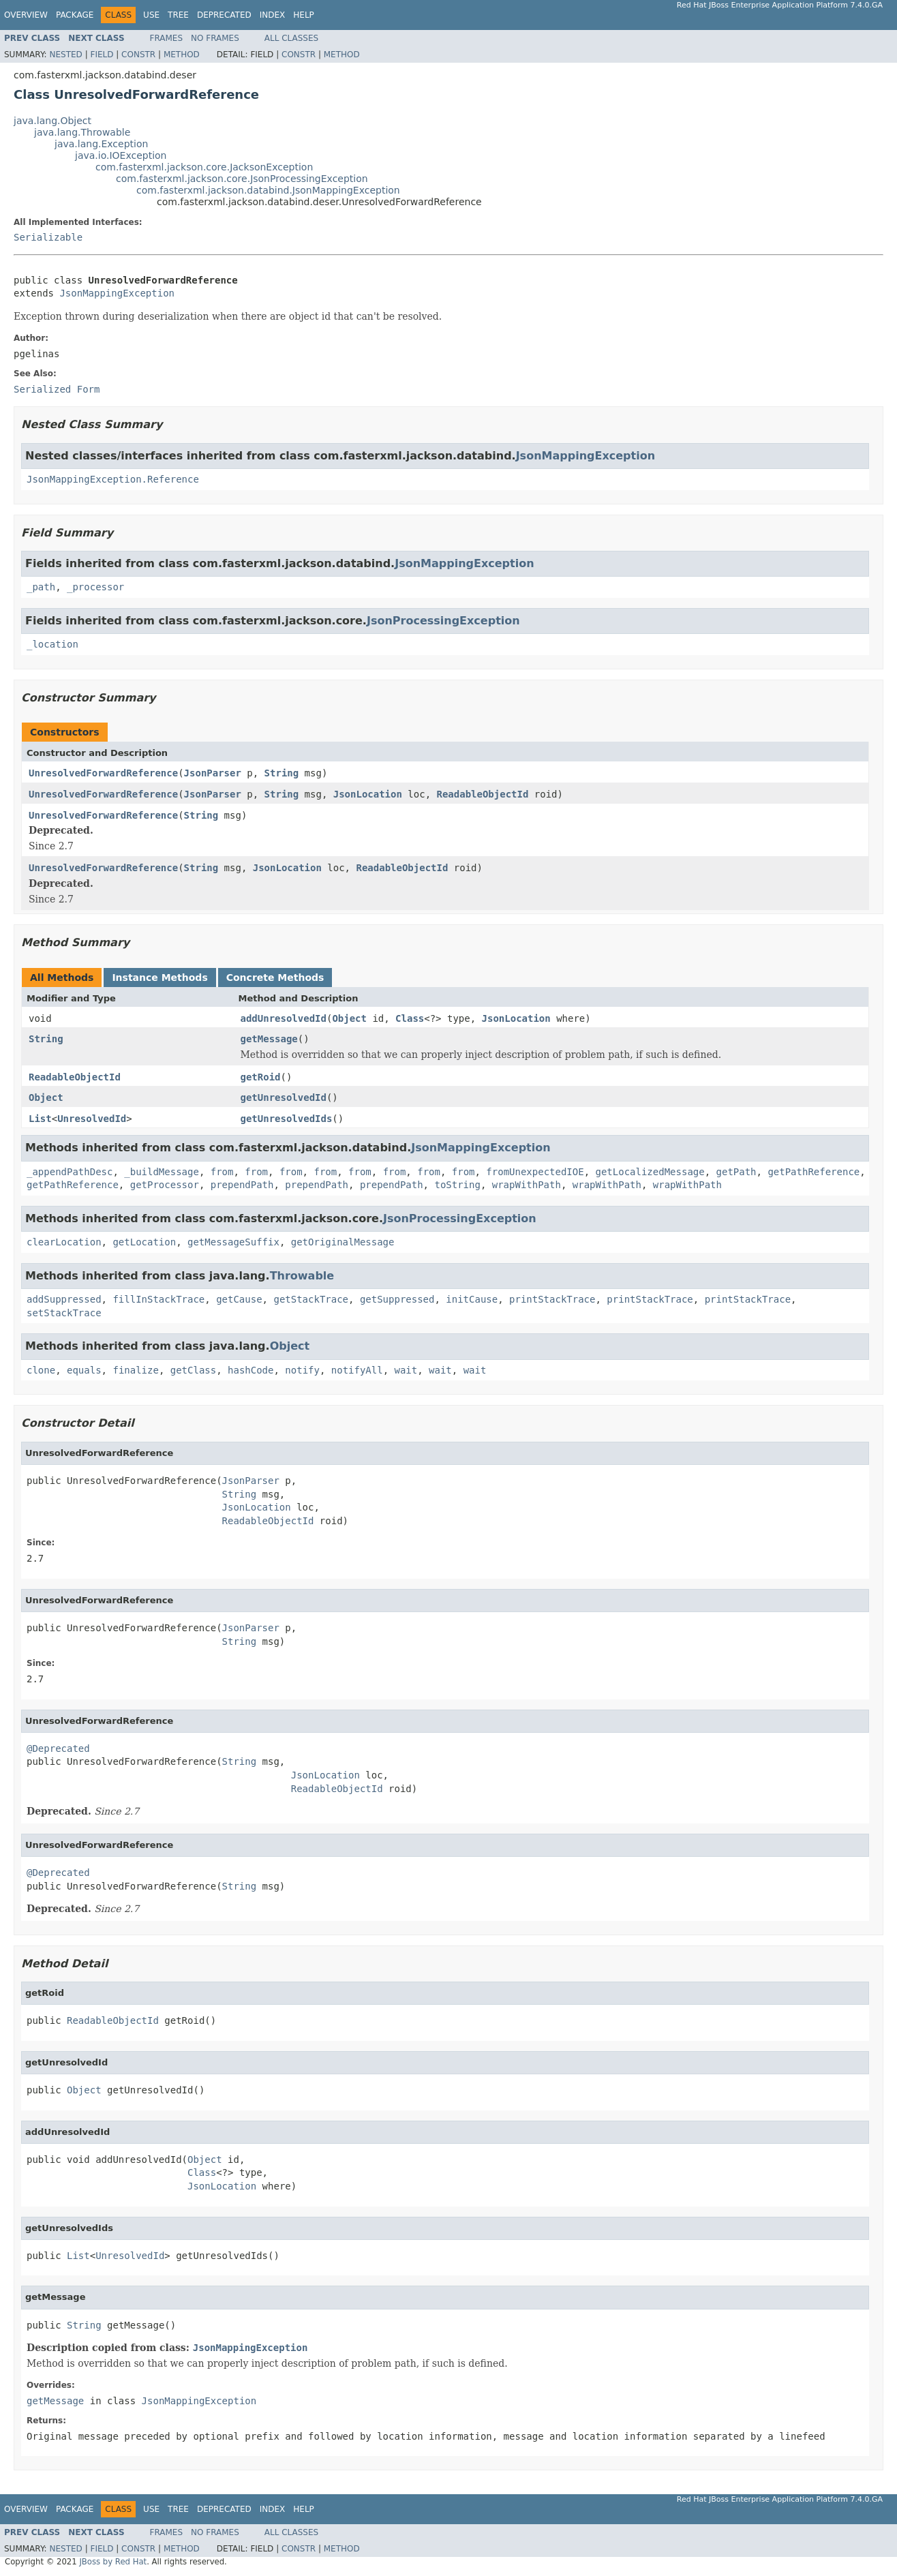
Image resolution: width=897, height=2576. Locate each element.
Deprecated (224, 15)
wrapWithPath (526, 1184)
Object (349, 1018)
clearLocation (64, 1242)
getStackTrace (310, 1299)
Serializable (48, 237)
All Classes (291, 38)
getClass (193, 1370)
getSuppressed (397, 1299)
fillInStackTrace (158, 1299)
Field (101, 54)
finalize (135, 1370)
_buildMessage (161, 1171)
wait (406, 1370)
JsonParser (212, 773)
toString (457, 1184)
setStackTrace (64, 1312)
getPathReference (813, 1171)
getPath (736, 1171)
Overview (26, 15)
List (40, 1118)
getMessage (269, 1038)
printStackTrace (552, 1299)
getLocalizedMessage (650, 1171)
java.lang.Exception (101, 143)
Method (182, 54)
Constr (138, 54)
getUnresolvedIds (287, 1118)
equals (84, 1370)
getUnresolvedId (283, 1097)
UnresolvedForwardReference (103, 773)
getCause (239, 1299)
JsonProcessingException (443, 620)
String (281, 773)
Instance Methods (159, 977)
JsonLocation (367, 794)
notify (302, 1370)
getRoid (261, 1077)
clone (41, 1370)
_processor (95, 586)
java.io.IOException (121, 155)
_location (52, 644)
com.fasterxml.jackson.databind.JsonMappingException (268, 190)
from (222, 1171)
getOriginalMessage (343, 1242)
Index (273, 15)
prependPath (242, 1184)
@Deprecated (58, 1748)
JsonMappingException (116, 293)
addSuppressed (64, 1299)
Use (151, 15)
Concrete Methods (275, 977)
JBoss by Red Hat (113, 2561)
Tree (178, 15)
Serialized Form (57, 389)
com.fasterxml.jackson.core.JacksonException (204, 167)
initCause (472, 1299)
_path (41, 586)
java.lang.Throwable (82, 132)
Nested (65, 54)
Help (303, 15)
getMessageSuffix (233, 1242)
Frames (166, 38)
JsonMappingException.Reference (113, 479)
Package (74, 15)
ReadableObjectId (483, 794)
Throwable (302, 1275)
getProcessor (164, 1184)
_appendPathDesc (69, 1171)
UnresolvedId (91, 1118)
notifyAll (357, 1370)
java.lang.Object (52, 120)
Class (409, 1018)
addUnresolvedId (283, 1018)
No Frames (215, 38)
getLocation (144, 1242)
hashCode (250, 1370)
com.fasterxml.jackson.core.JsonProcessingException (242, 178)
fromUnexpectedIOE (534, 1171)
